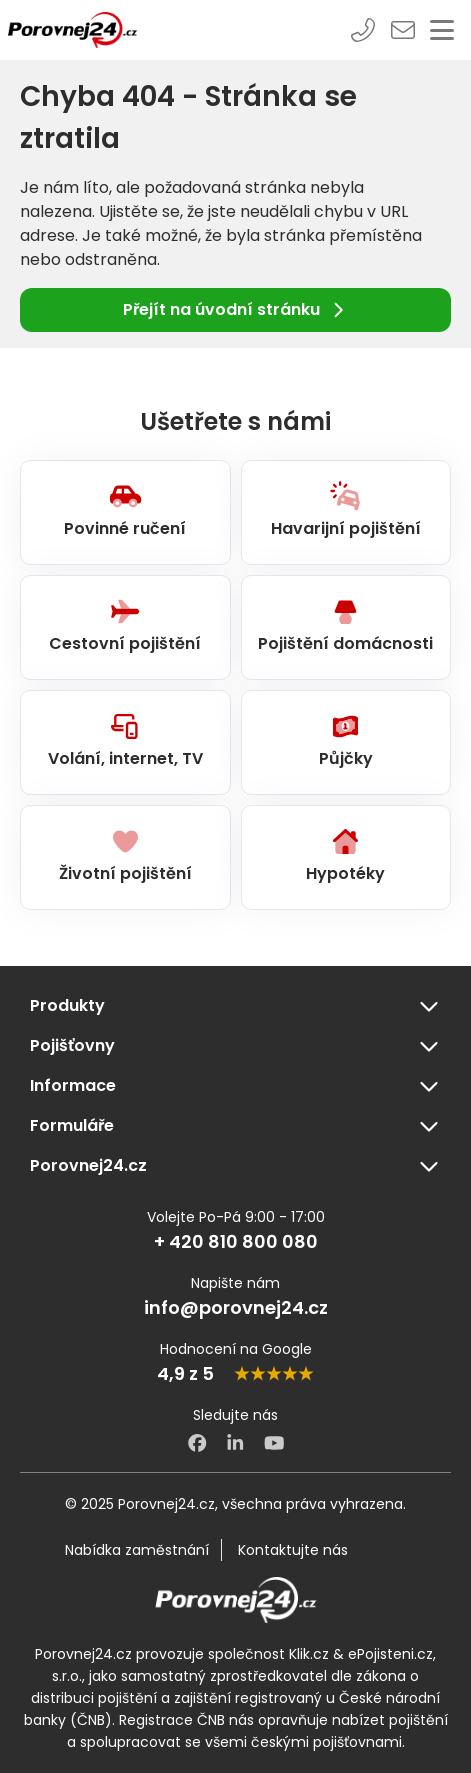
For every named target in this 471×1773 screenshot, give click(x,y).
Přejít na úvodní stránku (235, 309)
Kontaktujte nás (293, 1550)
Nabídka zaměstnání (137, 1550)
